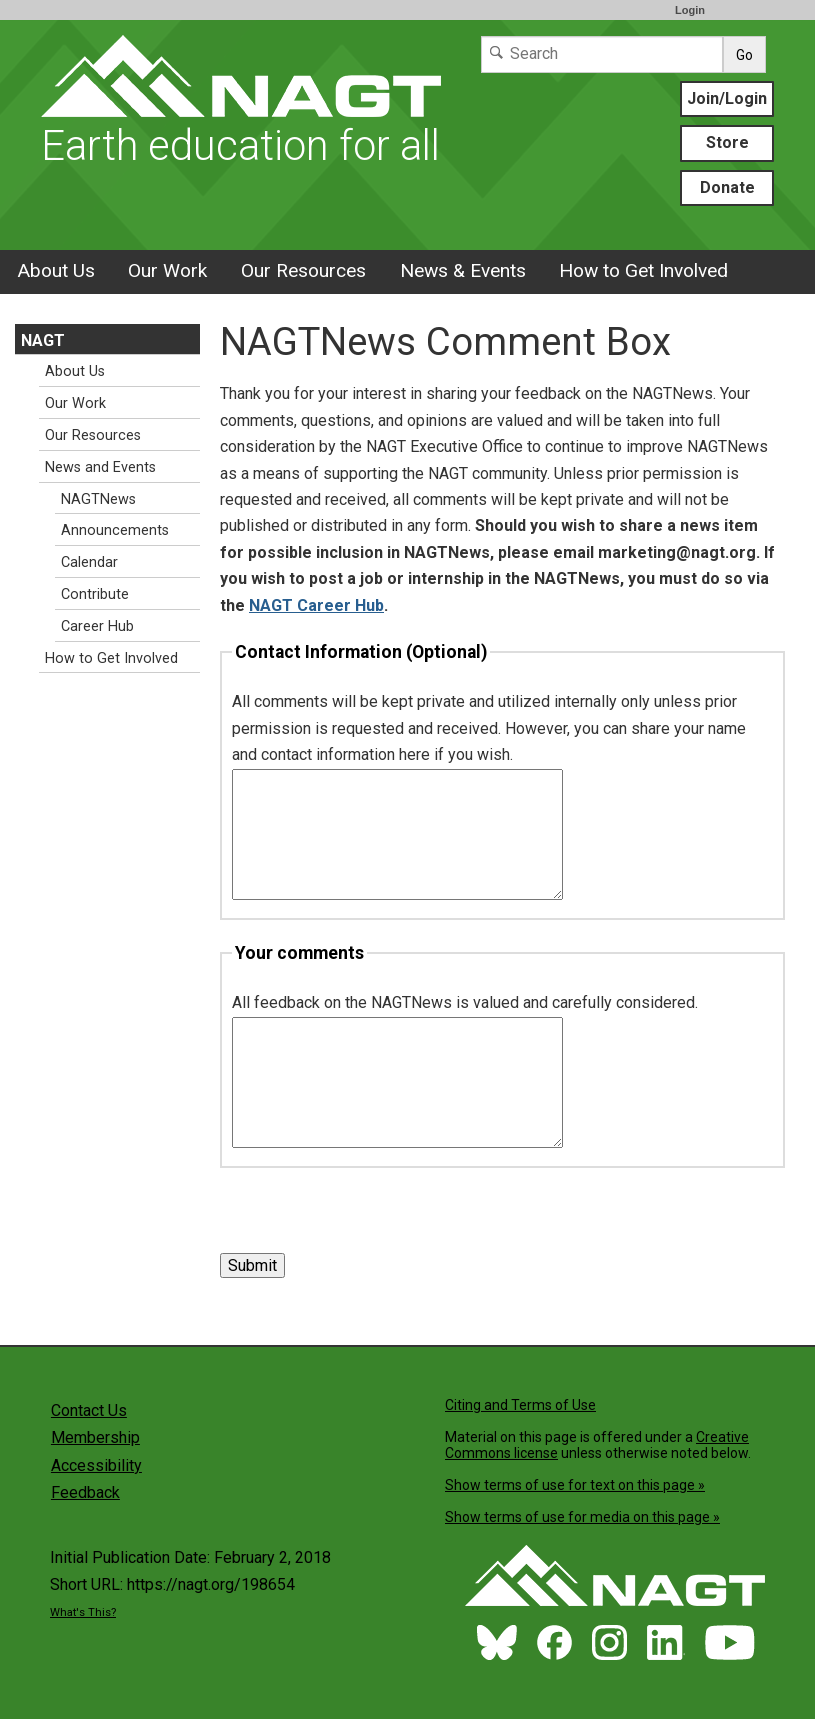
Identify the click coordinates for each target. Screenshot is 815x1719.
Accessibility (96, 1465)
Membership (95, 1437)
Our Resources (303, 270)
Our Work (167, 270)
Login (690, 10)
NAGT (43, 340)
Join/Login (727, 98)
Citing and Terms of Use (520, 1405)
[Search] (602, 54)
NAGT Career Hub (316, 605)
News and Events (100, 467)
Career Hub (97, 626)
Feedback (85, 1492)
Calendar (89, 562)
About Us (56, 270)
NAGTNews (98, 499)
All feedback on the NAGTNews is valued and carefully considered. (465, 1002)
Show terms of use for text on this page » (575, 1485)
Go (744, 55)
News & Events (463, 270)
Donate (727, 187)
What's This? (83, 1612)
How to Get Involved (643, 270)
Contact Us (89, 1410)
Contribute (95, 594)
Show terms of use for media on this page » (582, 1517)
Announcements (115, 530)
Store (727, 142)
